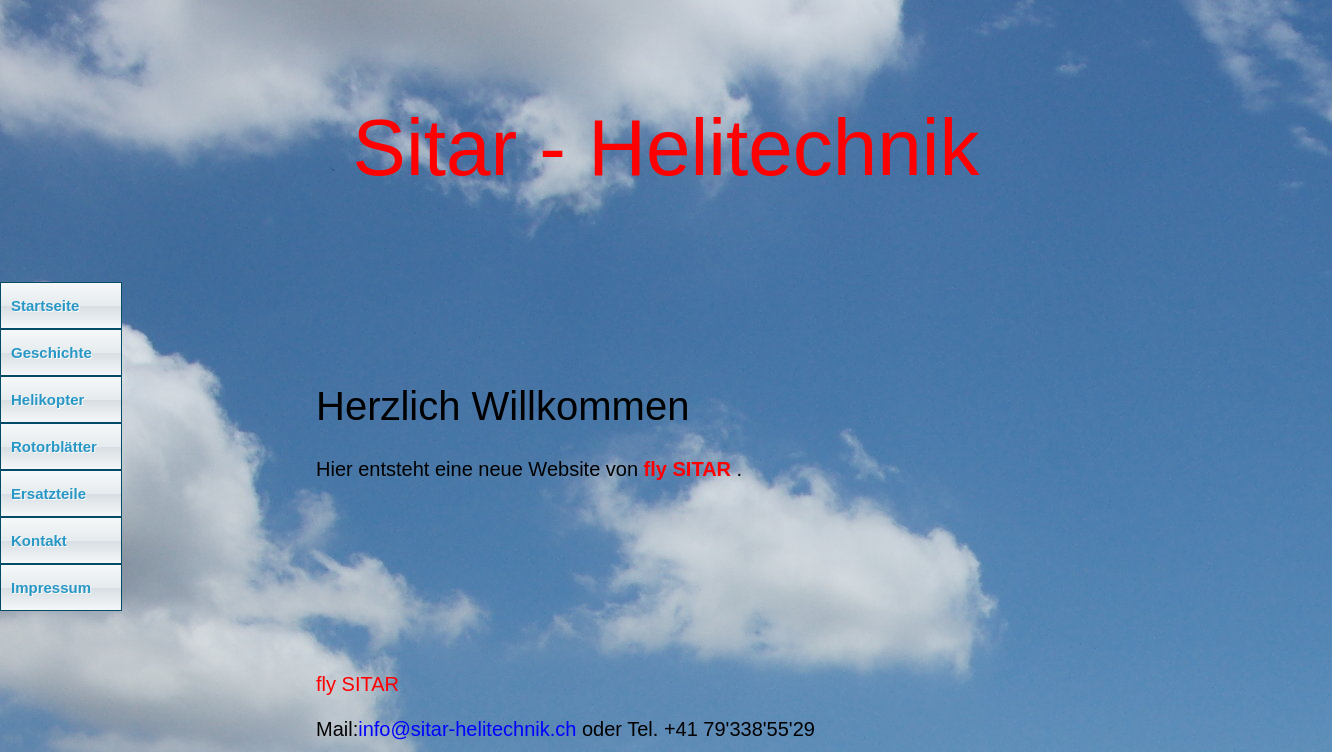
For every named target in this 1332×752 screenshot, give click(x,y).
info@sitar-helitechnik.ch (467, 729)
